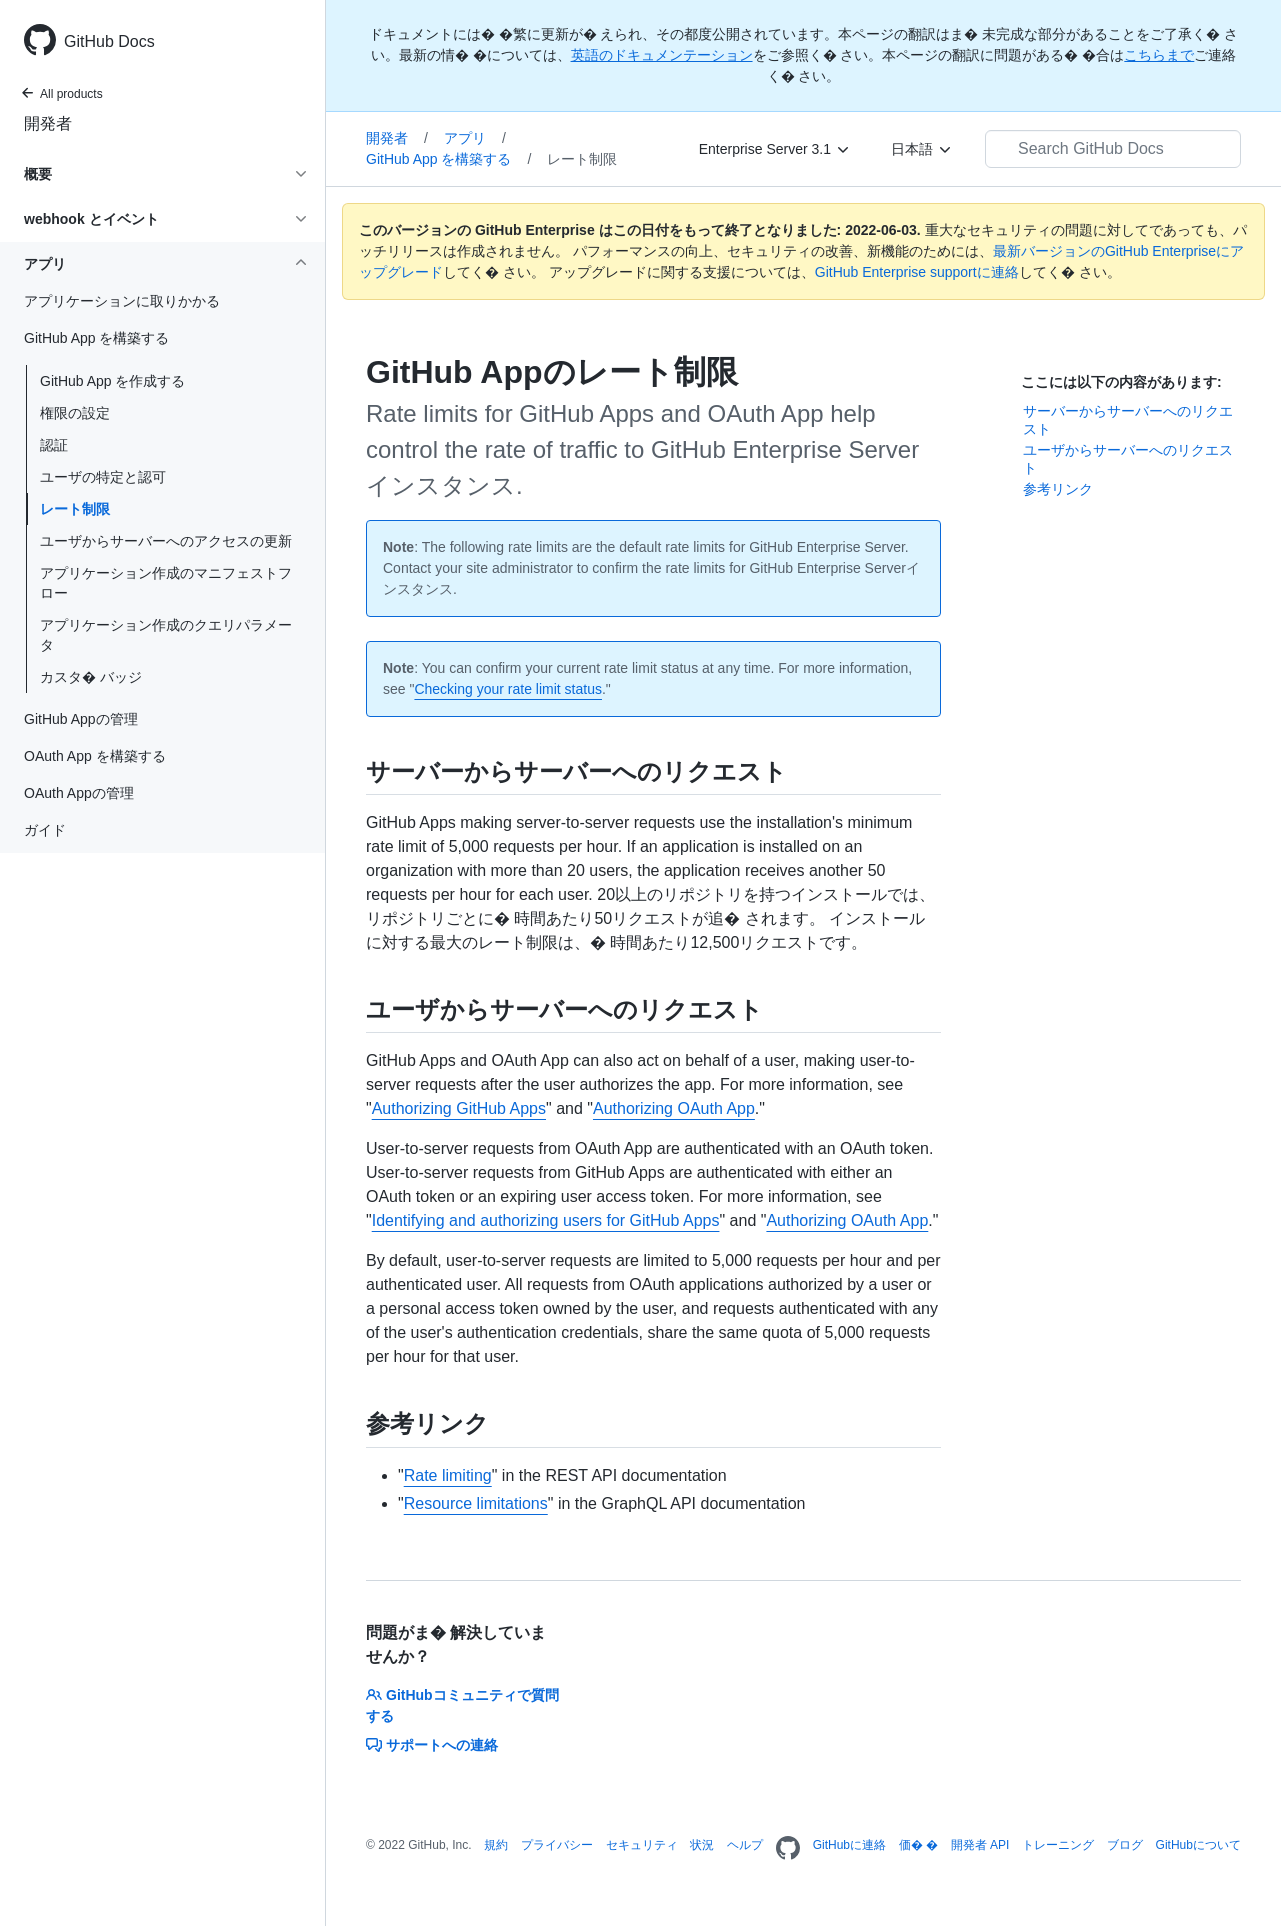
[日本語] (922, 149)
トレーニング (1058, 1845)
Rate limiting (448, 1475)
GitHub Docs (109, 41)
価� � (918, 1845)
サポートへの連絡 (432, 1745)
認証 (54, 445)
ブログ (1125, 1845)
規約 (496, 1845)
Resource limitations (476, 1503)
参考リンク (1058, 489)
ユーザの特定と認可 (103, 477)
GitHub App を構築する (448, 159)
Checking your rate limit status (508, 689)
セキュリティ (642, 1845)
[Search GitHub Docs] (1113, 149)
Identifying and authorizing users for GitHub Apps (546, 1220)
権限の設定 (75, 413)
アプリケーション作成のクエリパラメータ (166, 635)
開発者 (48, 123)
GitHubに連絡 (849, 1845)
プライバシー (557, 1845)
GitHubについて (1198, 1845)
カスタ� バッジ (91, 677)
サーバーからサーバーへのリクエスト (1128, 420)
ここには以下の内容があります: (1121, 382)
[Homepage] (788, 1849)
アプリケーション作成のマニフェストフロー (166, 583)
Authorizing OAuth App (674, 1108)
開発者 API (980, 1845)
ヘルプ (745, 1845)
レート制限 (75, 509)
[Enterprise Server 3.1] (775, 149)
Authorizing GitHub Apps (459, 1108)
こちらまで (1159, 55)
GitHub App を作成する (113, 381)
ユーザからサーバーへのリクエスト (1128, 459)
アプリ (475, 138)
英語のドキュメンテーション (662, 55)
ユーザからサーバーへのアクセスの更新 (166, 541)
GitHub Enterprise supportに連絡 (917, 272)
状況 (702, 1845)
